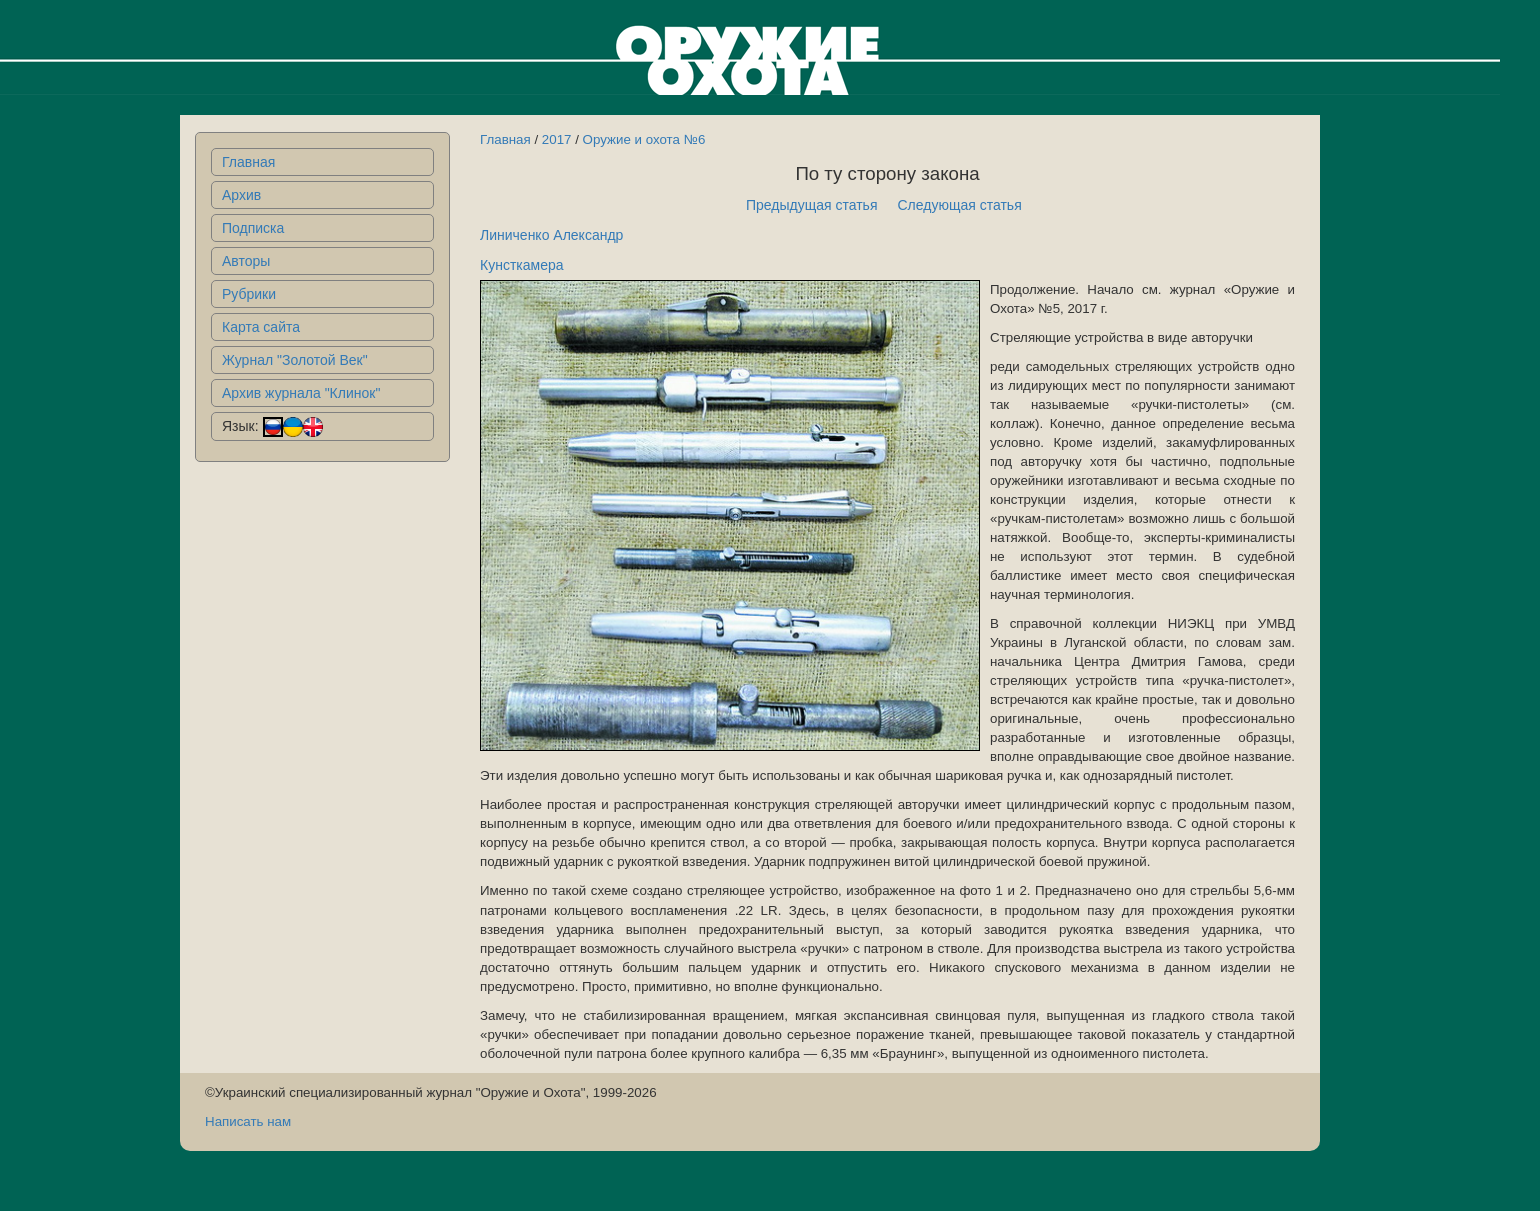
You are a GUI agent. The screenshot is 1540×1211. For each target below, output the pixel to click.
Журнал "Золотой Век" (295, 360)
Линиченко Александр (551, 235)
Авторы (246, 261)
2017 (557, 139)
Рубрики (249, 294)
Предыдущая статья (812, 205)
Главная (248, 162)
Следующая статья (960, 205)
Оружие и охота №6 (644, 139)
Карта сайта (261, 327)
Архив (241, 195)
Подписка (253, 228)
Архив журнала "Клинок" (301, 393)
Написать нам (248, 1121)
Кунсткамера (522, 265)
